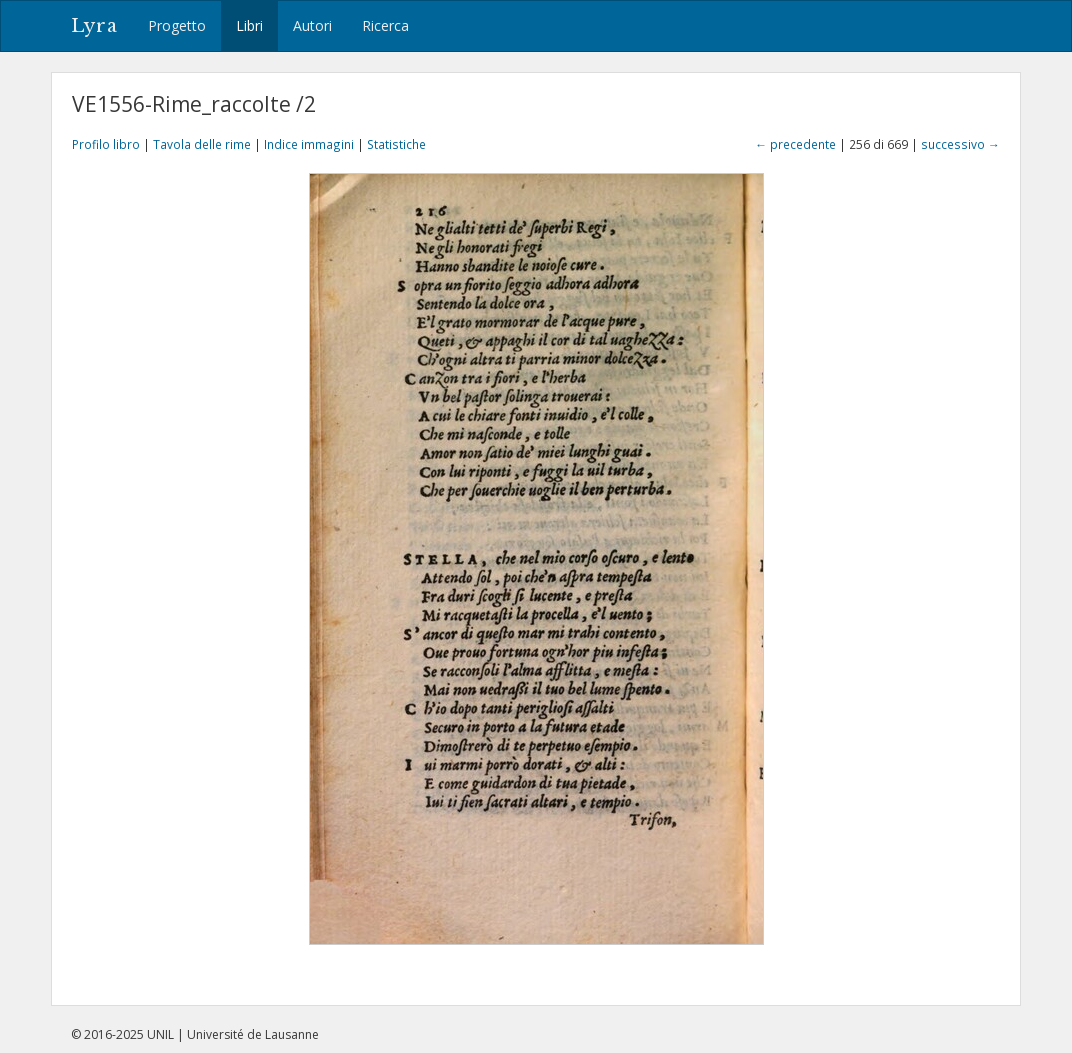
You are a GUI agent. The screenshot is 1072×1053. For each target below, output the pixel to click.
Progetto (177, 25)
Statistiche (396, 144)
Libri (249, 25)
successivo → (960, 144)
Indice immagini (309, 144)
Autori (312, 25)
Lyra (94, 26)
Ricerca (385, 25)
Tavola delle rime (202, 144)
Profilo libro (106, 144)
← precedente (795, 144)
